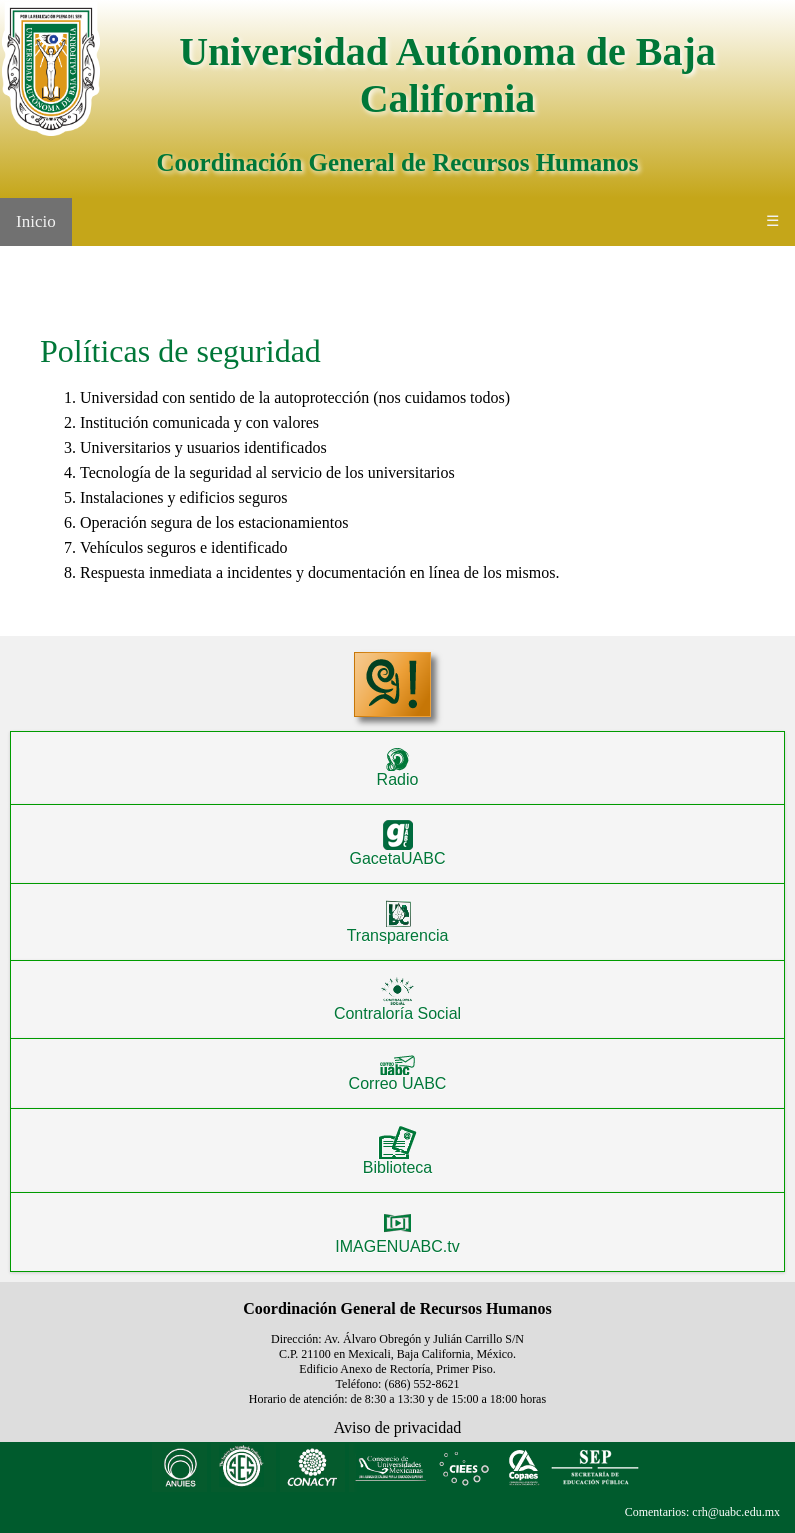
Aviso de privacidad (398, 1427)
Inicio (36, 221)
